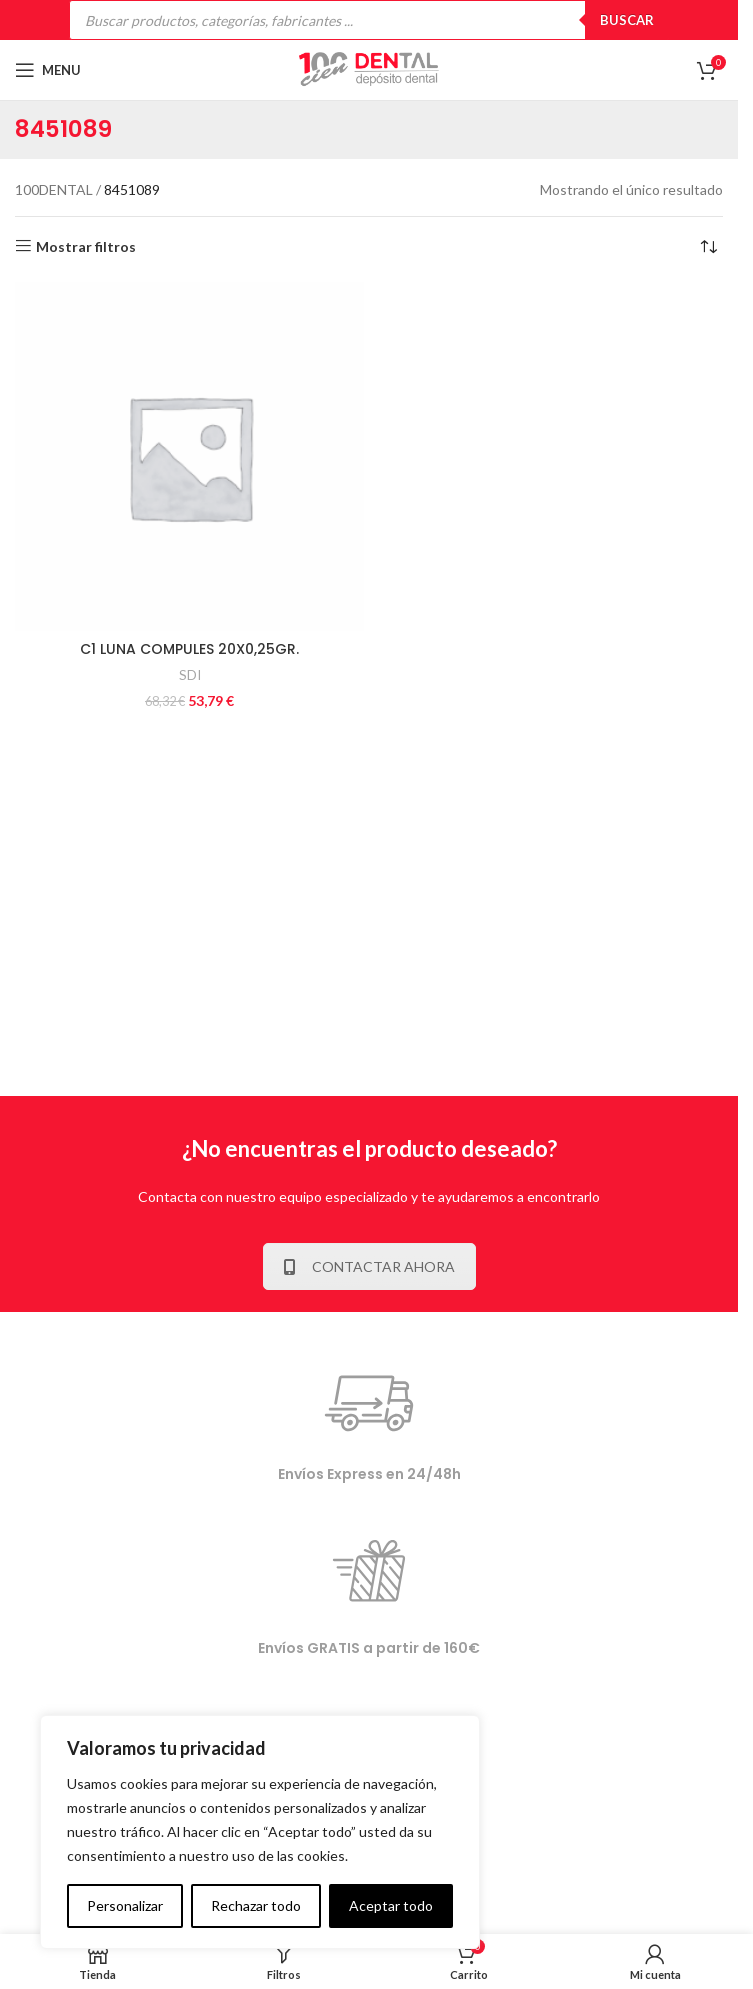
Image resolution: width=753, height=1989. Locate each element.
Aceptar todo (391, 1905)
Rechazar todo (256, 1905)
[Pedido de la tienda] (708, 247)
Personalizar (125, 1905)
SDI (190, 675)
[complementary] (260, 1832)
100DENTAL (54, 189)
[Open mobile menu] (48, 70)
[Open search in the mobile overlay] (369, 20)
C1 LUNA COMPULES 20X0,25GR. (189, 649)
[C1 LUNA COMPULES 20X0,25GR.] (189, 456)
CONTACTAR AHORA (369, 1266)
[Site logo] (369, 68)
